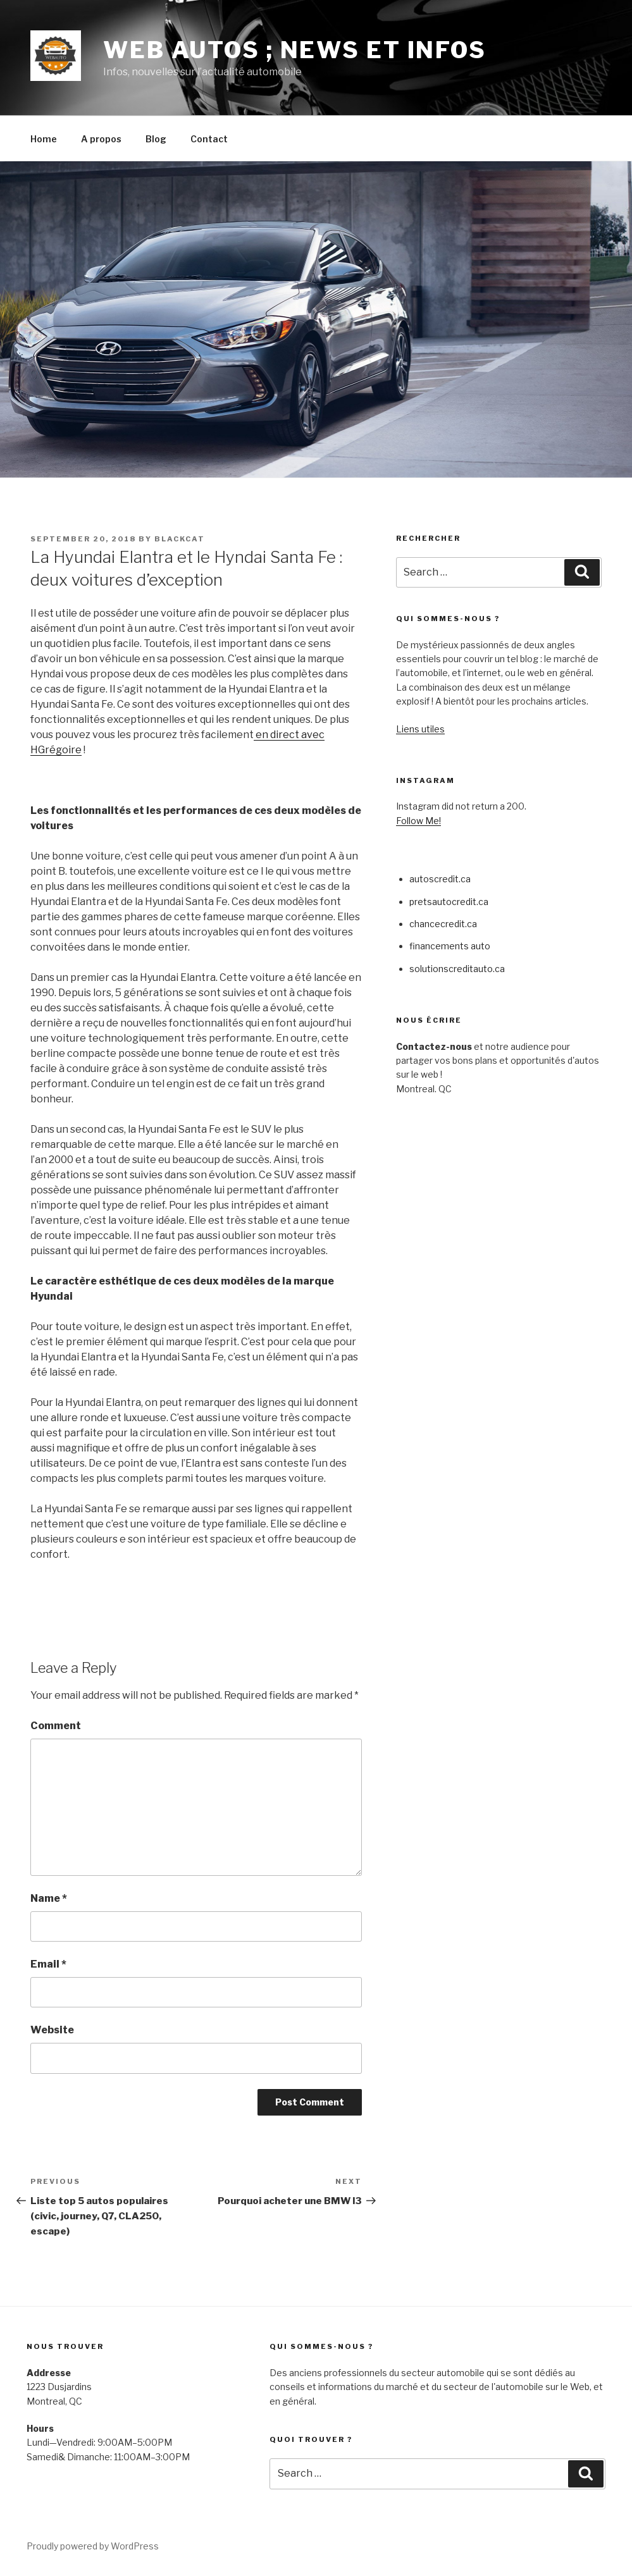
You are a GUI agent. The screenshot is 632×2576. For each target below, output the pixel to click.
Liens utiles (420, 729)
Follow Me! (418, 820)
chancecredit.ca (443, 923)
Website (52, 2030)
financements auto (449, 945)
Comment (55, 1726)
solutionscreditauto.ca (457, 968)
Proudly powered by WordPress (93, 2546)
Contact (209, 138)
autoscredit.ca (440, 878)
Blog (156, 138)
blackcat (179, 538)
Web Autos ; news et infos (294, 50)
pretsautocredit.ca (448, 901)
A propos (101, 138)
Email (48, 1964)
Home (43, 138)
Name (48, 1898)
